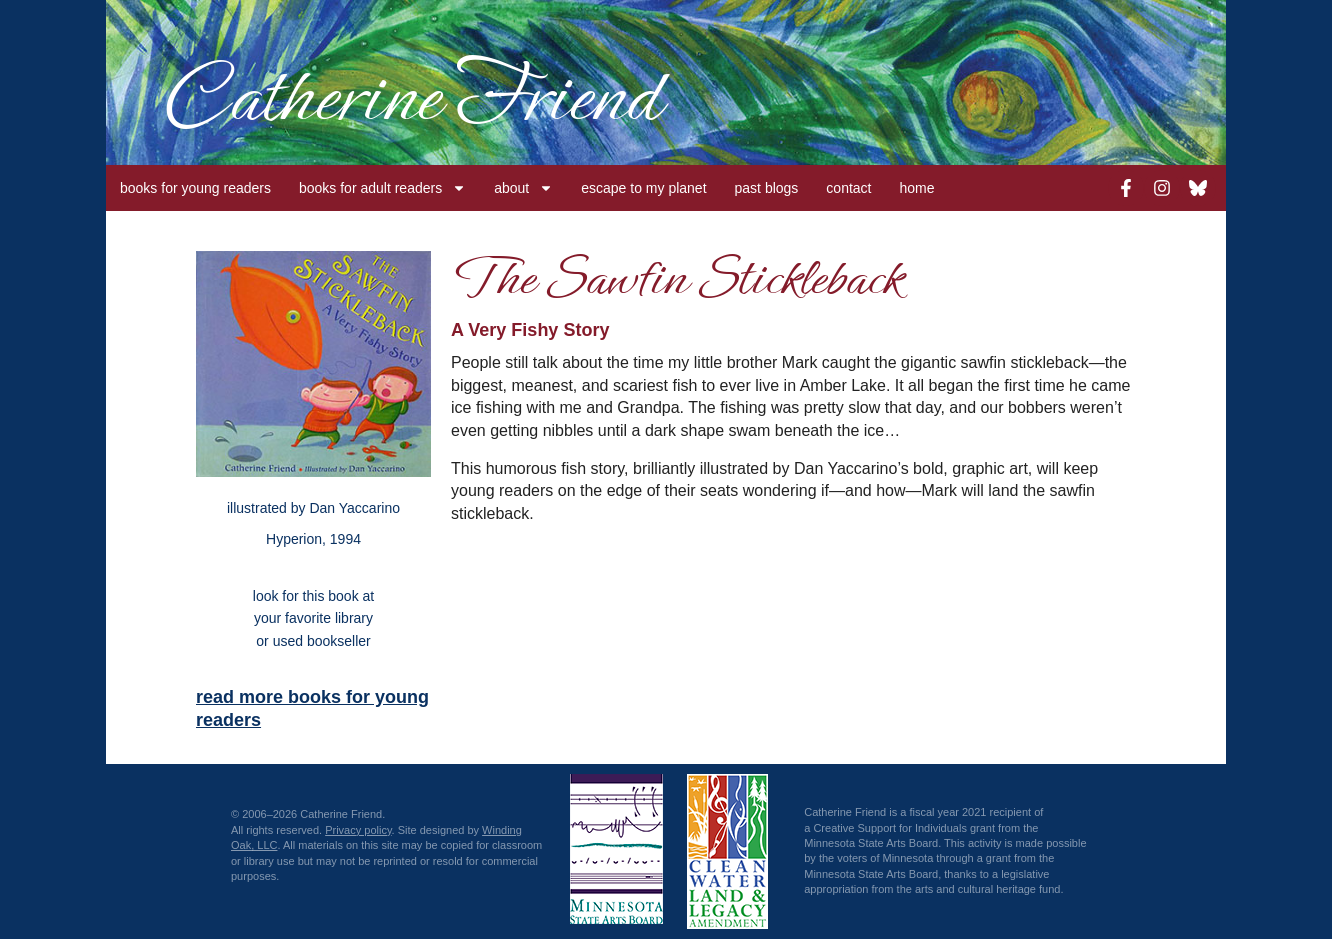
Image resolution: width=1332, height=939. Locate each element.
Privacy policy (358, 830)
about (523, 188)
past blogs (767, 188)
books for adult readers (382, 188)
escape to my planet (643, 188)
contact (848, 188)
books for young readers (195, 188)
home (917, 188)
